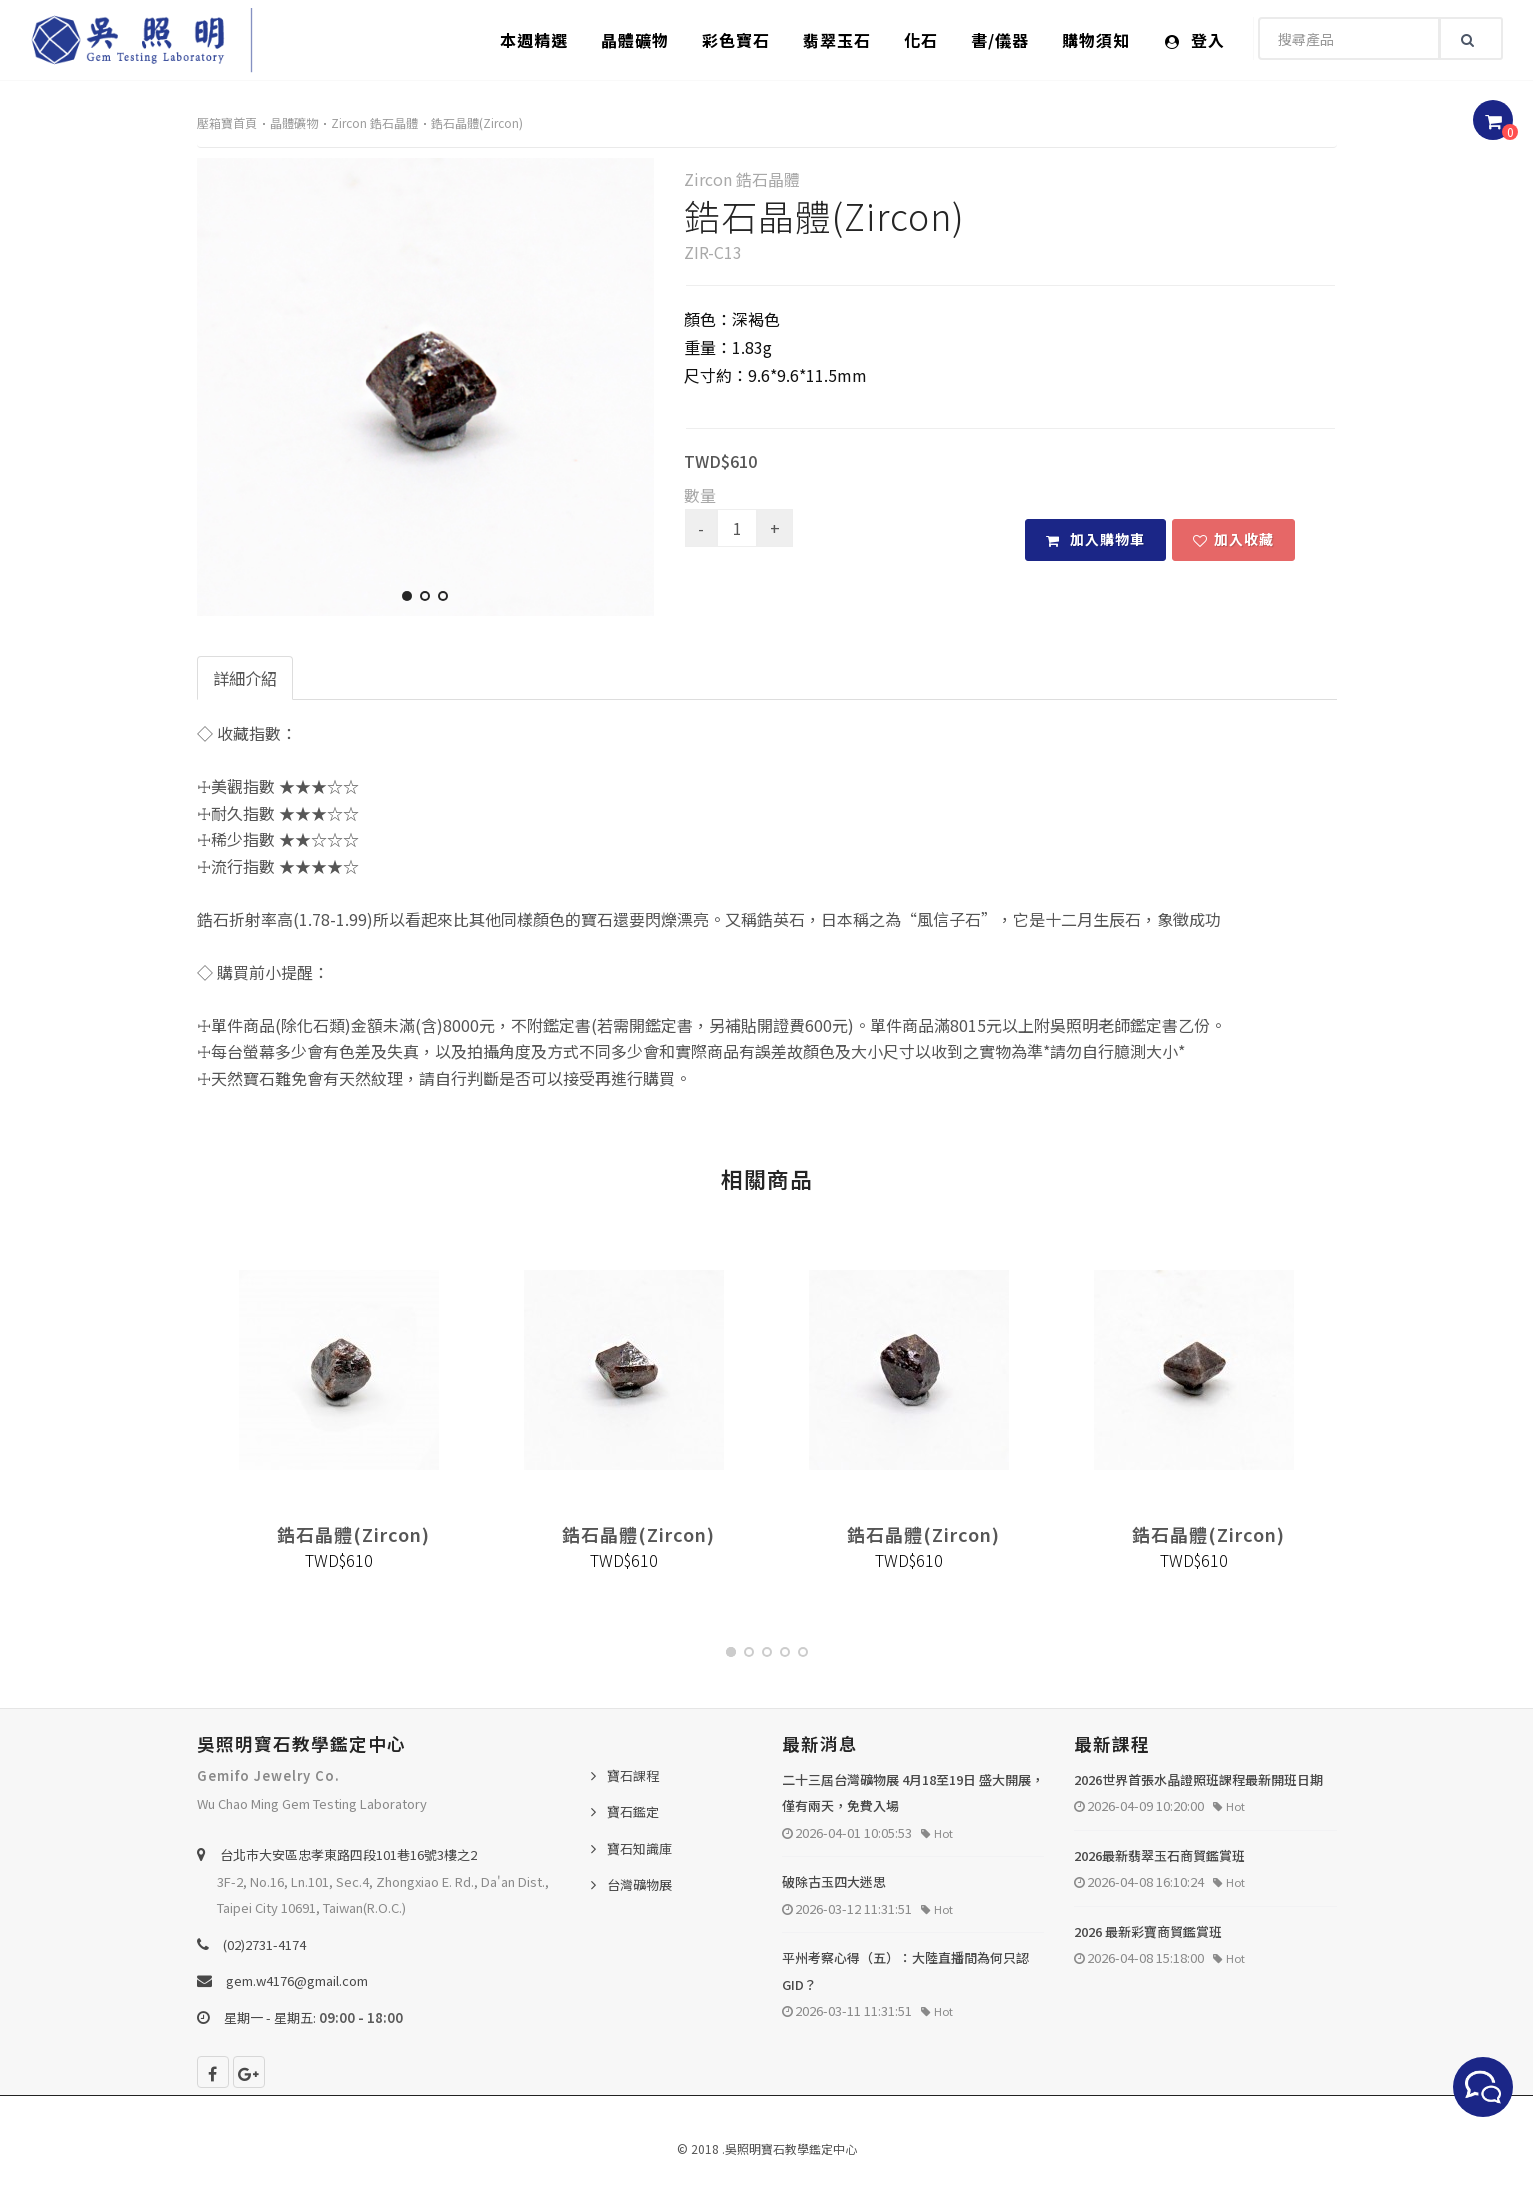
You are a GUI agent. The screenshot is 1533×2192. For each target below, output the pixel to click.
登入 (1195, 40)
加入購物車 (1095, 539)
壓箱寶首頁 (227, 122)
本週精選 (534, 40)
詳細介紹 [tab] (245, 678)
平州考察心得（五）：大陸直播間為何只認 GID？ (905, 1971)
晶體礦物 (635, 40)
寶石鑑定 (633, 1811)
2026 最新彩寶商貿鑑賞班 (1148, 1931)
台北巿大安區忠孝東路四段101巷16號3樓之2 (348, 1854)
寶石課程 (633, 1775)
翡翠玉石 (837, 40)
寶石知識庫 (639, 1848)
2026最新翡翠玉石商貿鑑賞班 (1159, 1855)
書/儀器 (1000, 40)
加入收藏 (1233, 539)
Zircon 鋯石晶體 (374, 122)
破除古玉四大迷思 (834, 1881)
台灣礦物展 (639, 1884)
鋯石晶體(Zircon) (477, 122)
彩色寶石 (736, 40)
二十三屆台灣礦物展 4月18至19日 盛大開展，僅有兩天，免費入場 (913, 1793)
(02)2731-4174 (264, 1944)
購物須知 (1096, 40)
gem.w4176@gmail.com (297, 1980)
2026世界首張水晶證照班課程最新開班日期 (1198, 1779)
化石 (921, 40)
